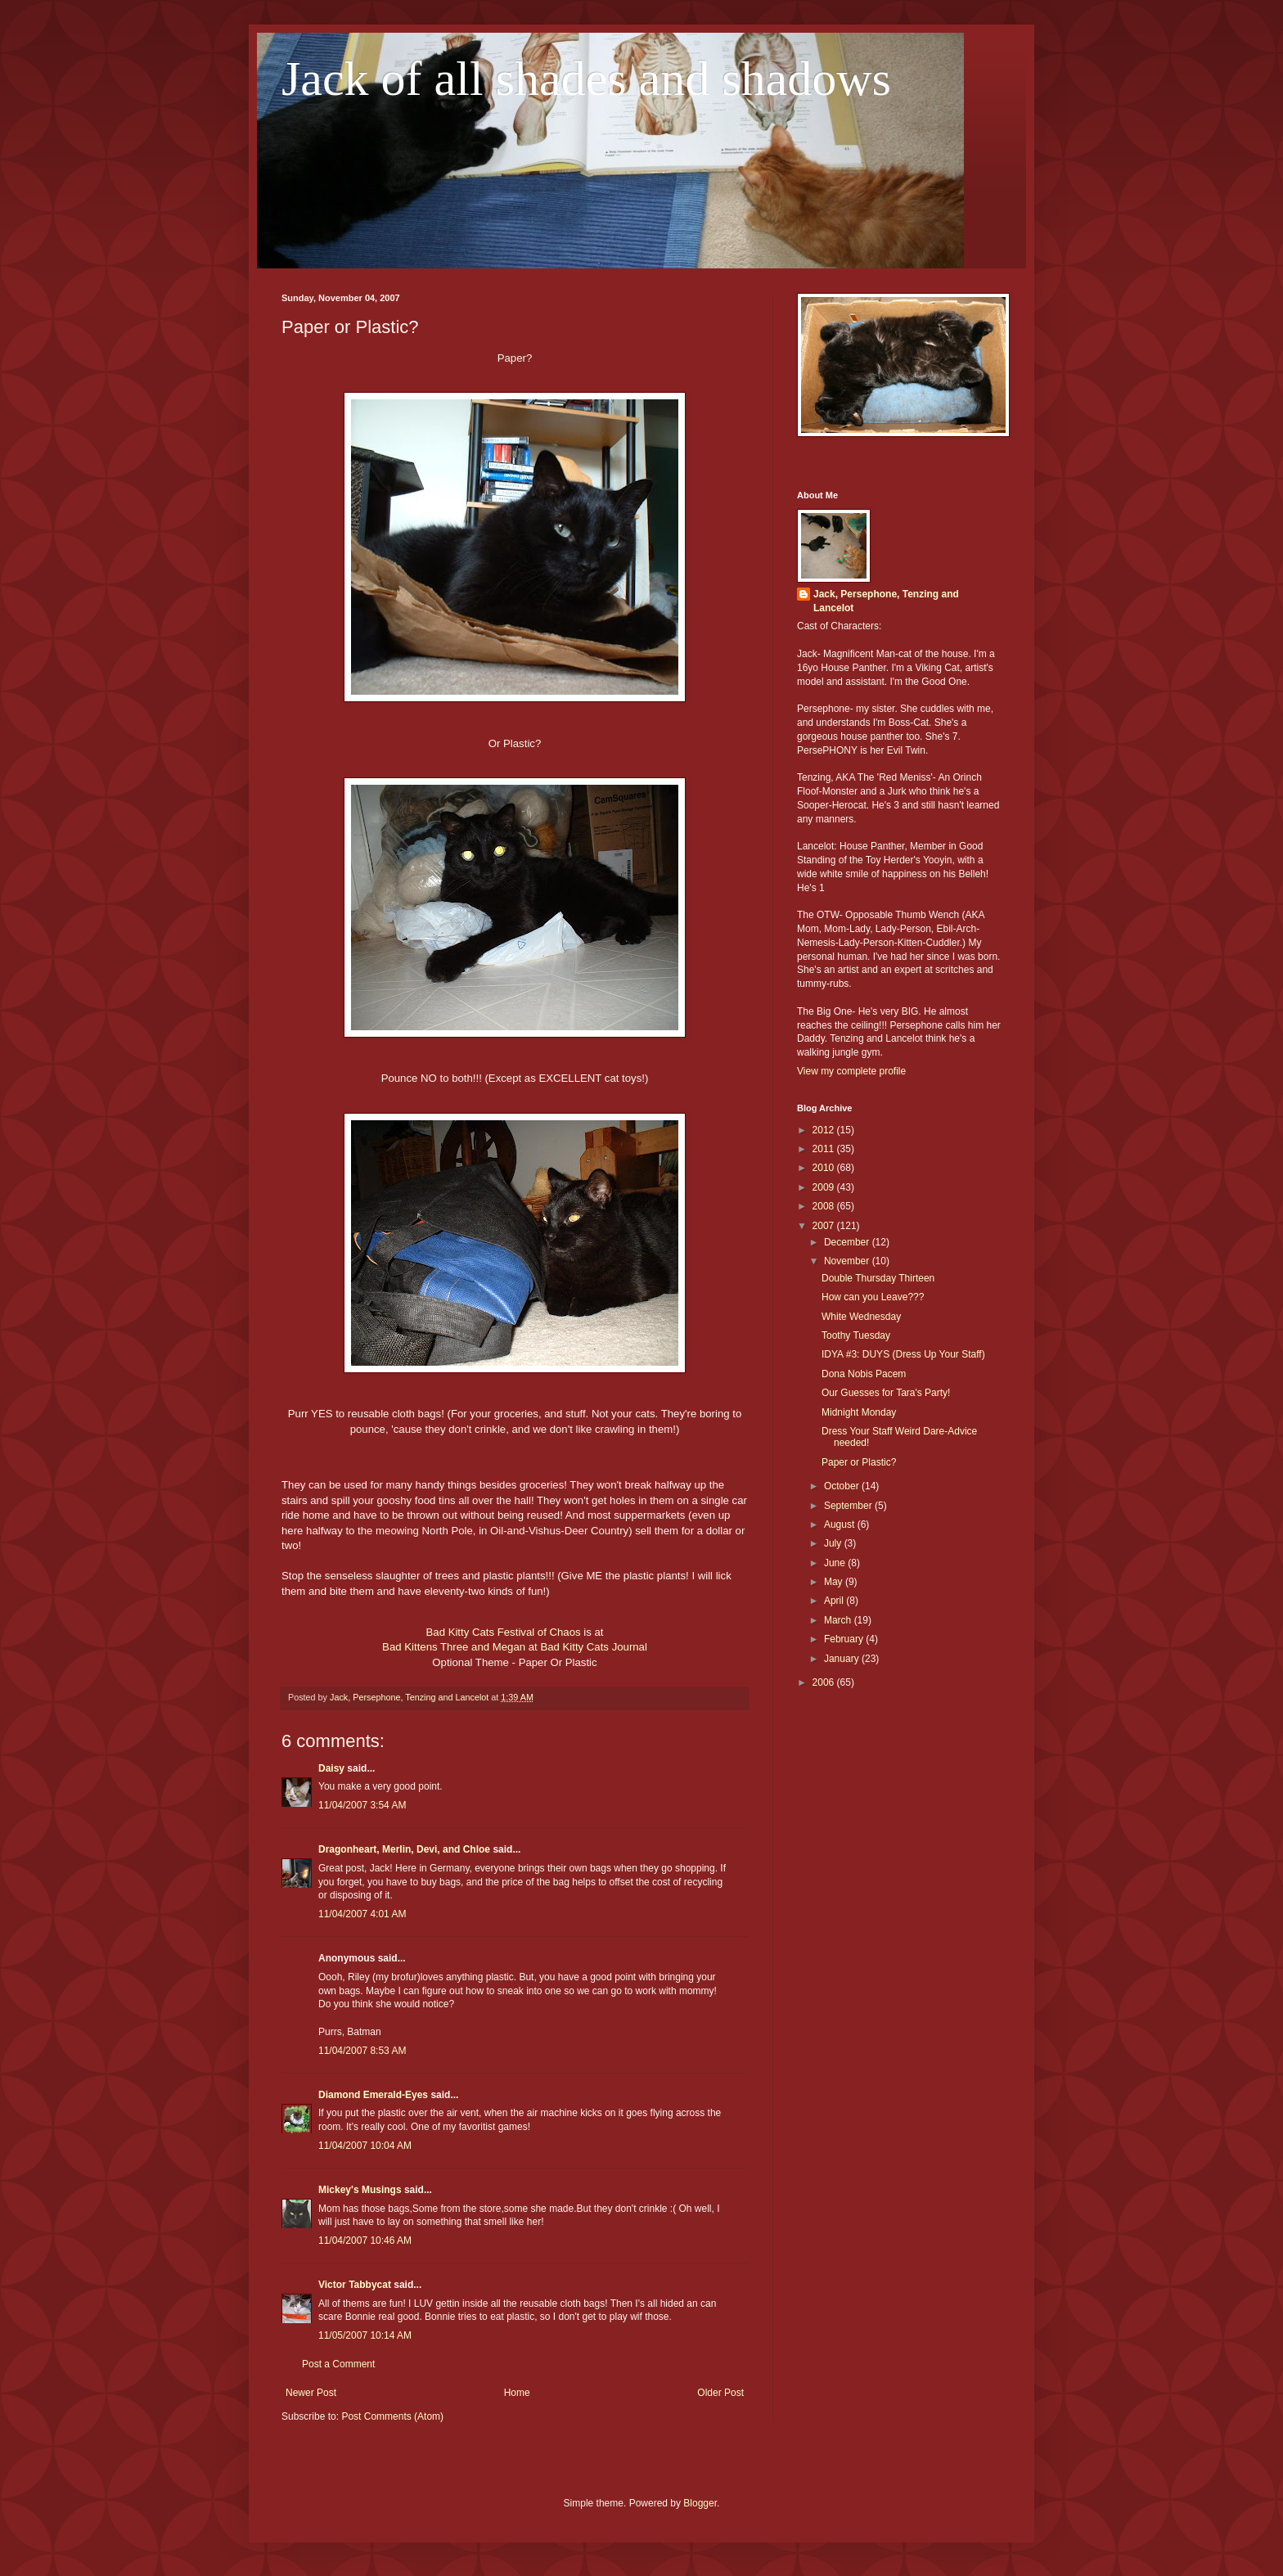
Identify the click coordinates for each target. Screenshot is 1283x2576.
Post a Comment (338, 2364)
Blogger (700, 2503)
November (848, 1261)
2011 (825, 1149)
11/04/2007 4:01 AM (362, 1914)
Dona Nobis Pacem (864, 1374)
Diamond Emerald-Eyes (373, 2095)
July (834, 1543)
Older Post (720, 2392)
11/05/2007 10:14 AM (365, 2335)
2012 (825, 1130)
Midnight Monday (859, 1412)
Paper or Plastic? (859, 1462)
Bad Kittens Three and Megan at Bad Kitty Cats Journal (514, 1647)
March (839, 1620)
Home (517, 2392)
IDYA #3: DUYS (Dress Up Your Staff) (903, 1354)
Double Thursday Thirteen (878, 1278)
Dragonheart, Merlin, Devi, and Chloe (404, 1849)
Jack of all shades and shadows (586, 79)
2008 (825, 1206)
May (834, 1581)
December (848, 1242)
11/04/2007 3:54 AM (362, 1805)
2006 (825, 1682)
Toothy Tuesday (856, 1335)
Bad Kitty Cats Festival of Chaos (503, 1632)
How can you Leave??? (873, 1297)
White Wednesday (861, 1316)
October (843, 1486)
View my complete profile (851, 1071)
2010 (825, 1167)
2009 (825, 1187)
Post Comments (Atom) (392, 2416)
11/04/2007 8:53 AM (362, 2050)
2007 (825, 1226)
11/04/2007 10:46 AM (365, 2240)
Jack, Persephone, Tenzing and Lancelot (886, 601)
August (841, 1524)
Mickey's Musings (360, 2189)
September (849, 1505)
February (845, 1639)
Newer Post (311, 2392)
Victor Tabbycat (354, 2284)
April (835, 1600)
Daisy (331, 1768)
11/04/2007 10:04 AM (365, 2145)
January (843, 1658)
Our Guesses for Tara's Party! (886, 1392)
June (836, 1563)
